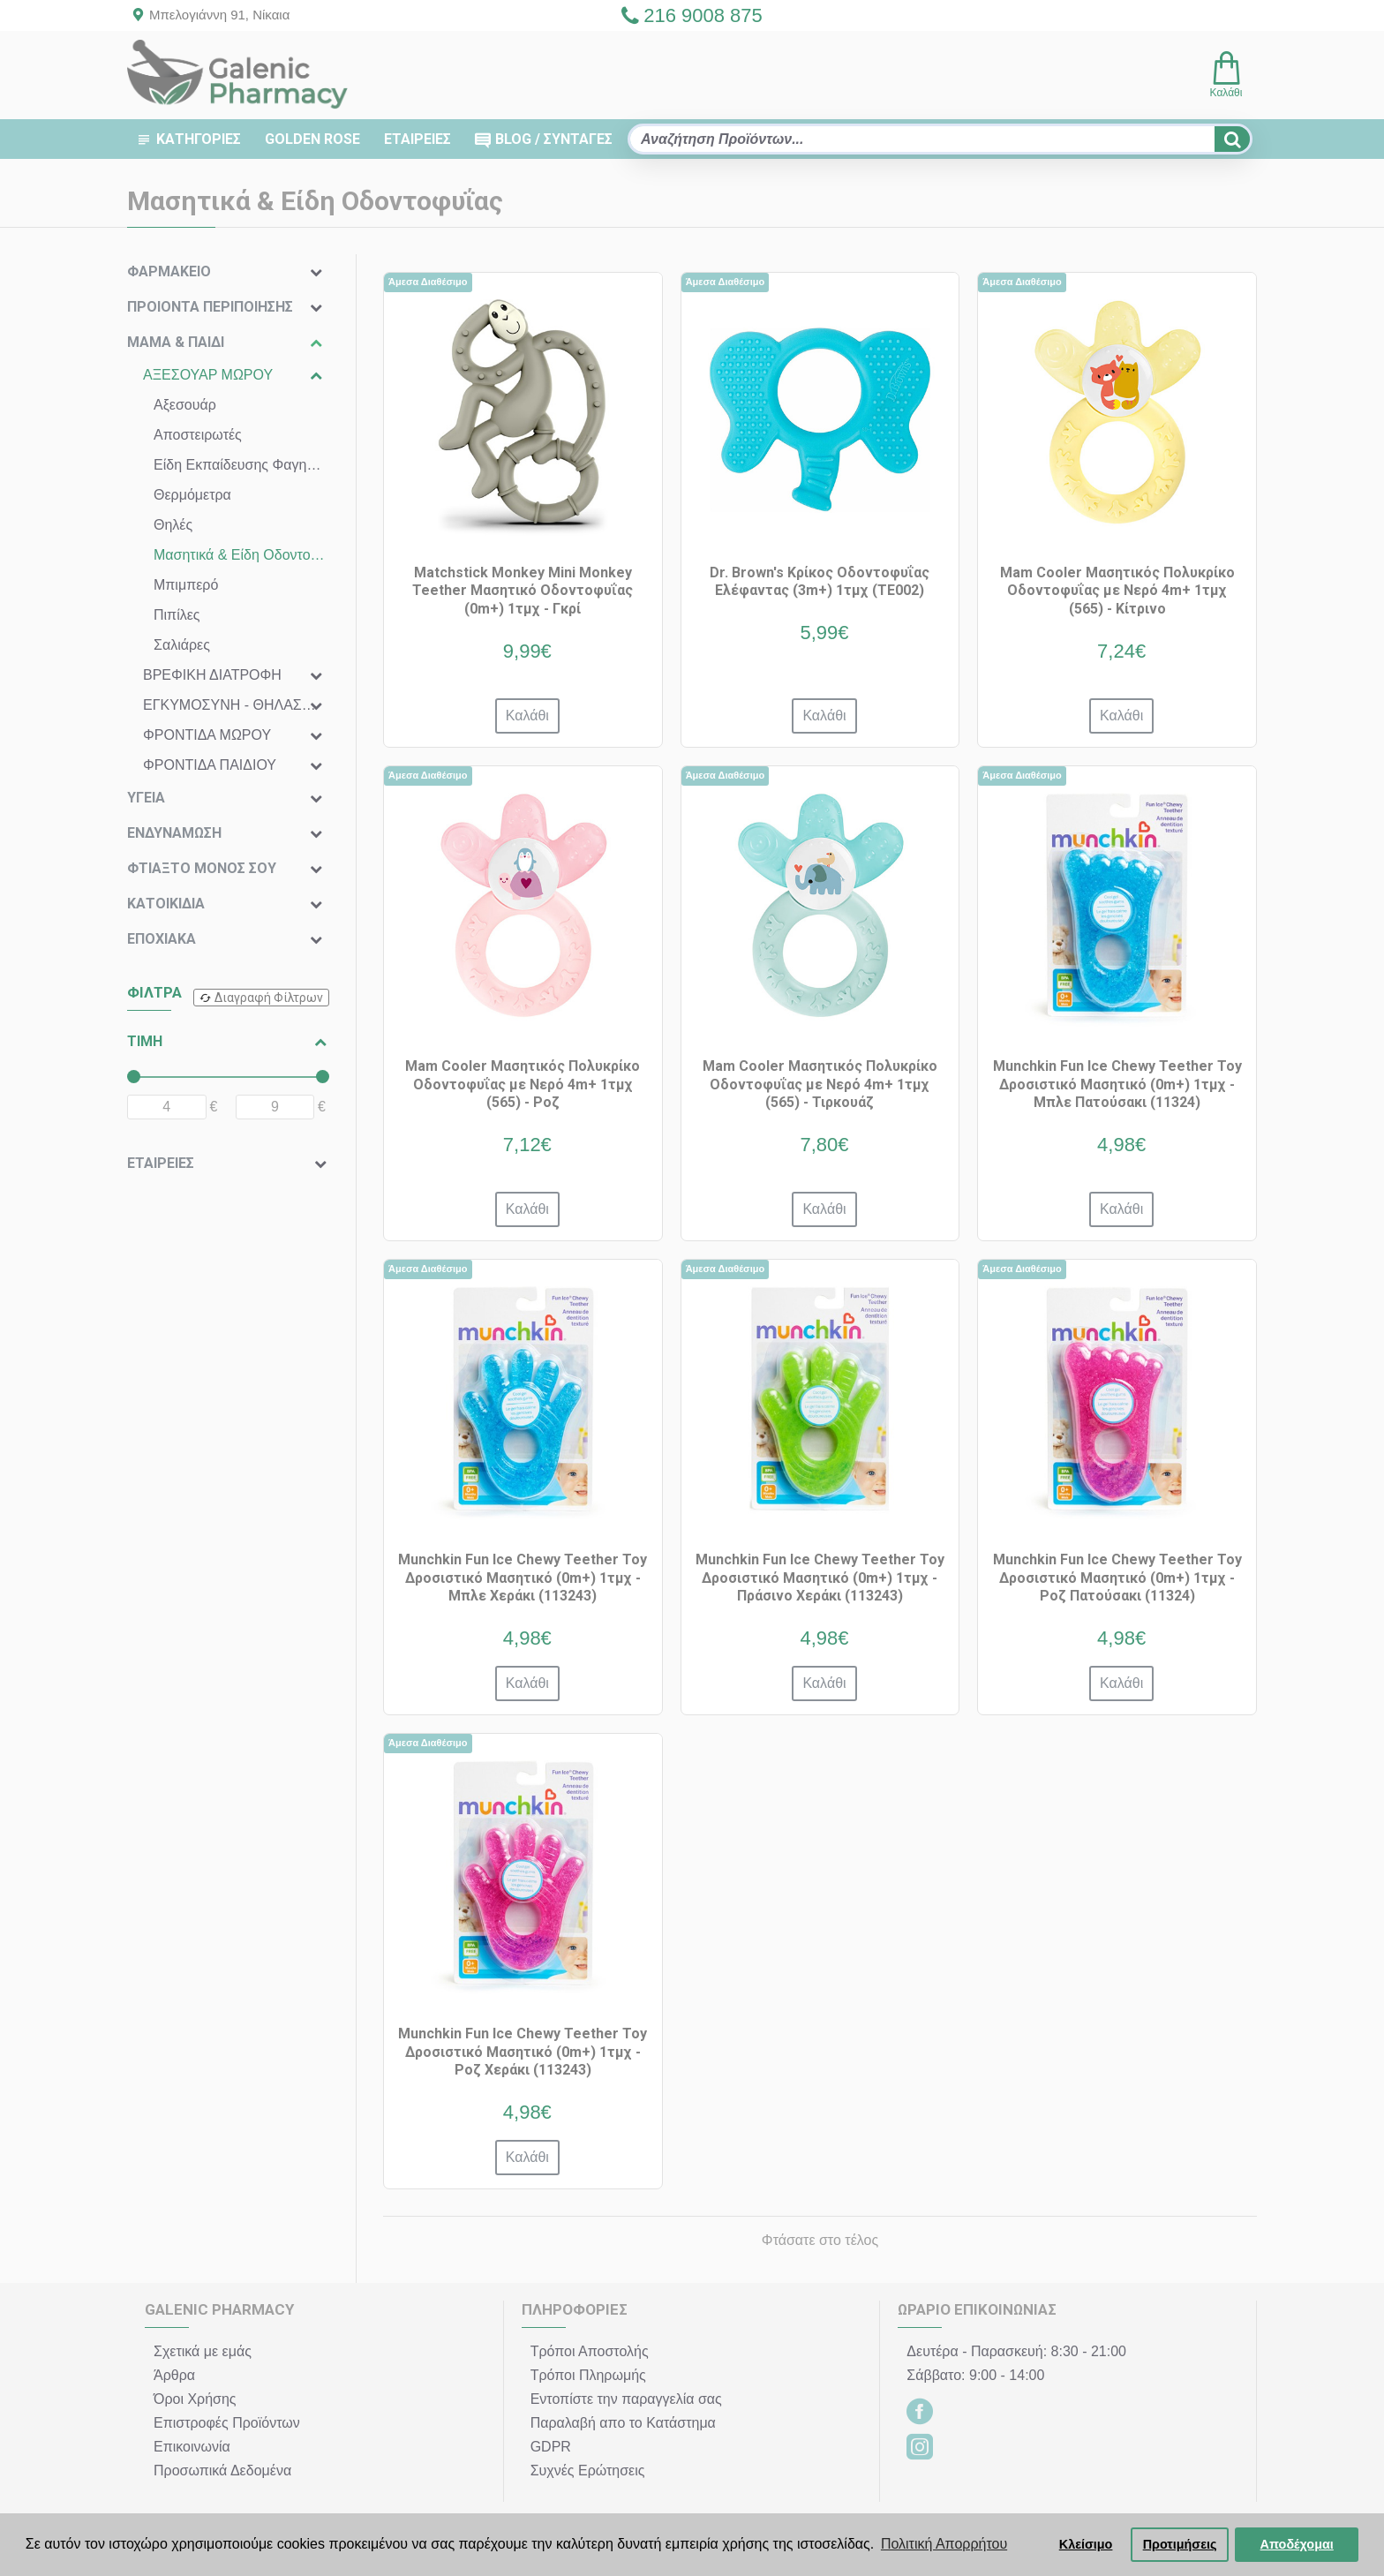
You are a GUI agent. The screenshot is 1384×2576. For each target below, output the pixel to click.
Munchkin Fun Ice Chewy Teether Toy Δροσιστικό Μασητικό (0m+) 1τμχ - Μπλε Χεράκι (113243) (522, 1578)
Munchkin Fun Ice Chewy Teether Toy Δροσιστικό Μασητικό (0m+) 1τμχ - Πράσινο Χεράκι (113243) (820, 1578)
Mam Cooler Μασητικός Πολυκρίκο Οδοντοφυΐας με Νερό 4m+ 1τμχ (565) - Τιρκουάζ (820, 1084)
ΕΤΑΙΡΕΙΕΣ (160, 1163)
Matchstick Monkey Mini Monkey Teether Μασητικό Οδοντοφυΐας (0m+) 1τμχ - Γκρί (522, 591)
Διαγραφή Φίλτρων (268, 997)
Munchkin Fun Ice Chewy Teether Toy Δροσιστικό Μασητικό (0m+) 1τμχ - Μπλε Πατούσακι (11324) (1117, 1084)
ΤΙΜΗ (144, 1041)
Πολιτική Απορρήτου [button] (944, 2543)
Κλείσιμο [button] (1086, 2544)
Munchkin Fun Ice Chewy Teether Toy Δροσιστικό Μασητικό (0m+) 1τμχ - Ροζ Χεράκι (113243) (522, 2052)
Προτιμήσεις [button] (1180, 2544)
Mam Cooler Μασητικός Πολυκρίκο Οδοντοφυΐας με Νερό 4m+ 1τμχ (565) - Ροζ (522, 1084)
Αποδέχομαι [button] (1297, 2544)
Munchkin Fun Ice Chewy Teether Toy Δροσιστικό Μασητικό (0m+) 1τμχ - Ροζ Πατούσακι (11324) (1117, 1578)
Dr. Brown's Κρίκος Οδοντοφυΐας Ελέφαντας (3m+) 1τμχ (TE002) (819, 581)
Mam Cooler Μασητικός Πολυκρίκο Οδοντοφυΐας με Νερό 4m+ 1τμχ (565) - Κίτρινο (1117, 591)
